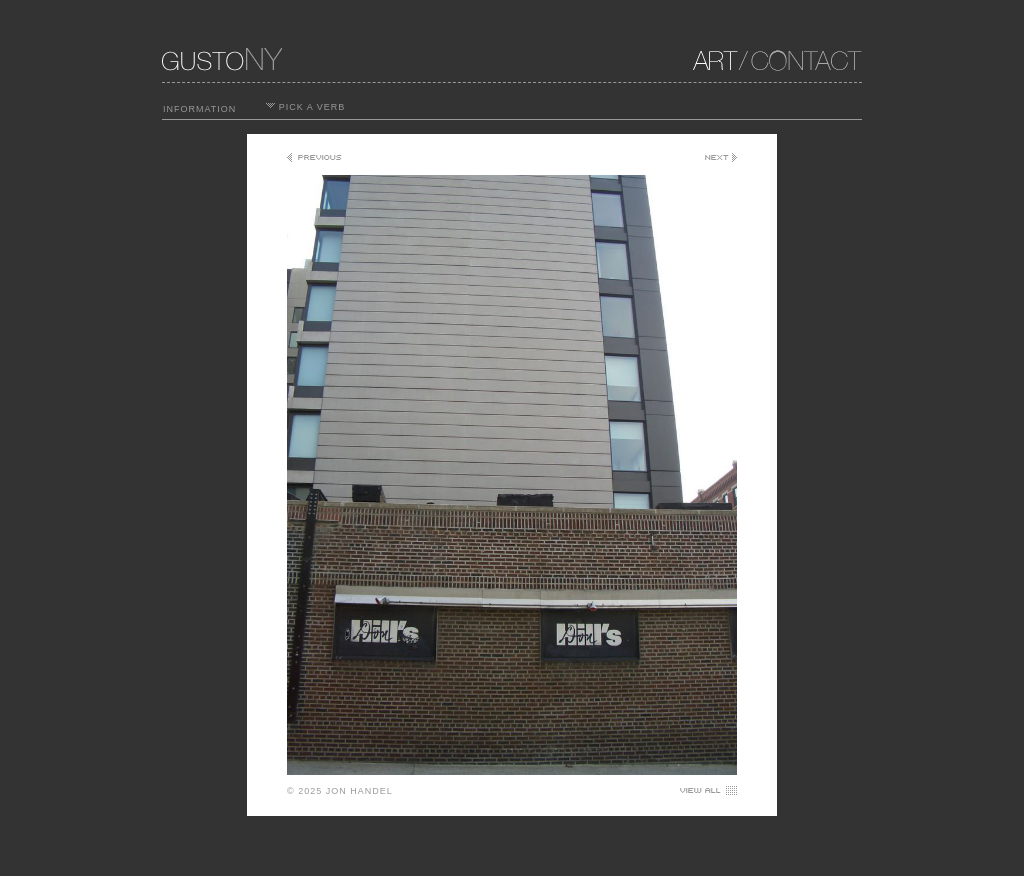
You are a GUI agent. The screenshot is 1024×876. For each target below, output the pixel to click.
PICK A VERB (305, 107)
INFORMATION (199, 109)
